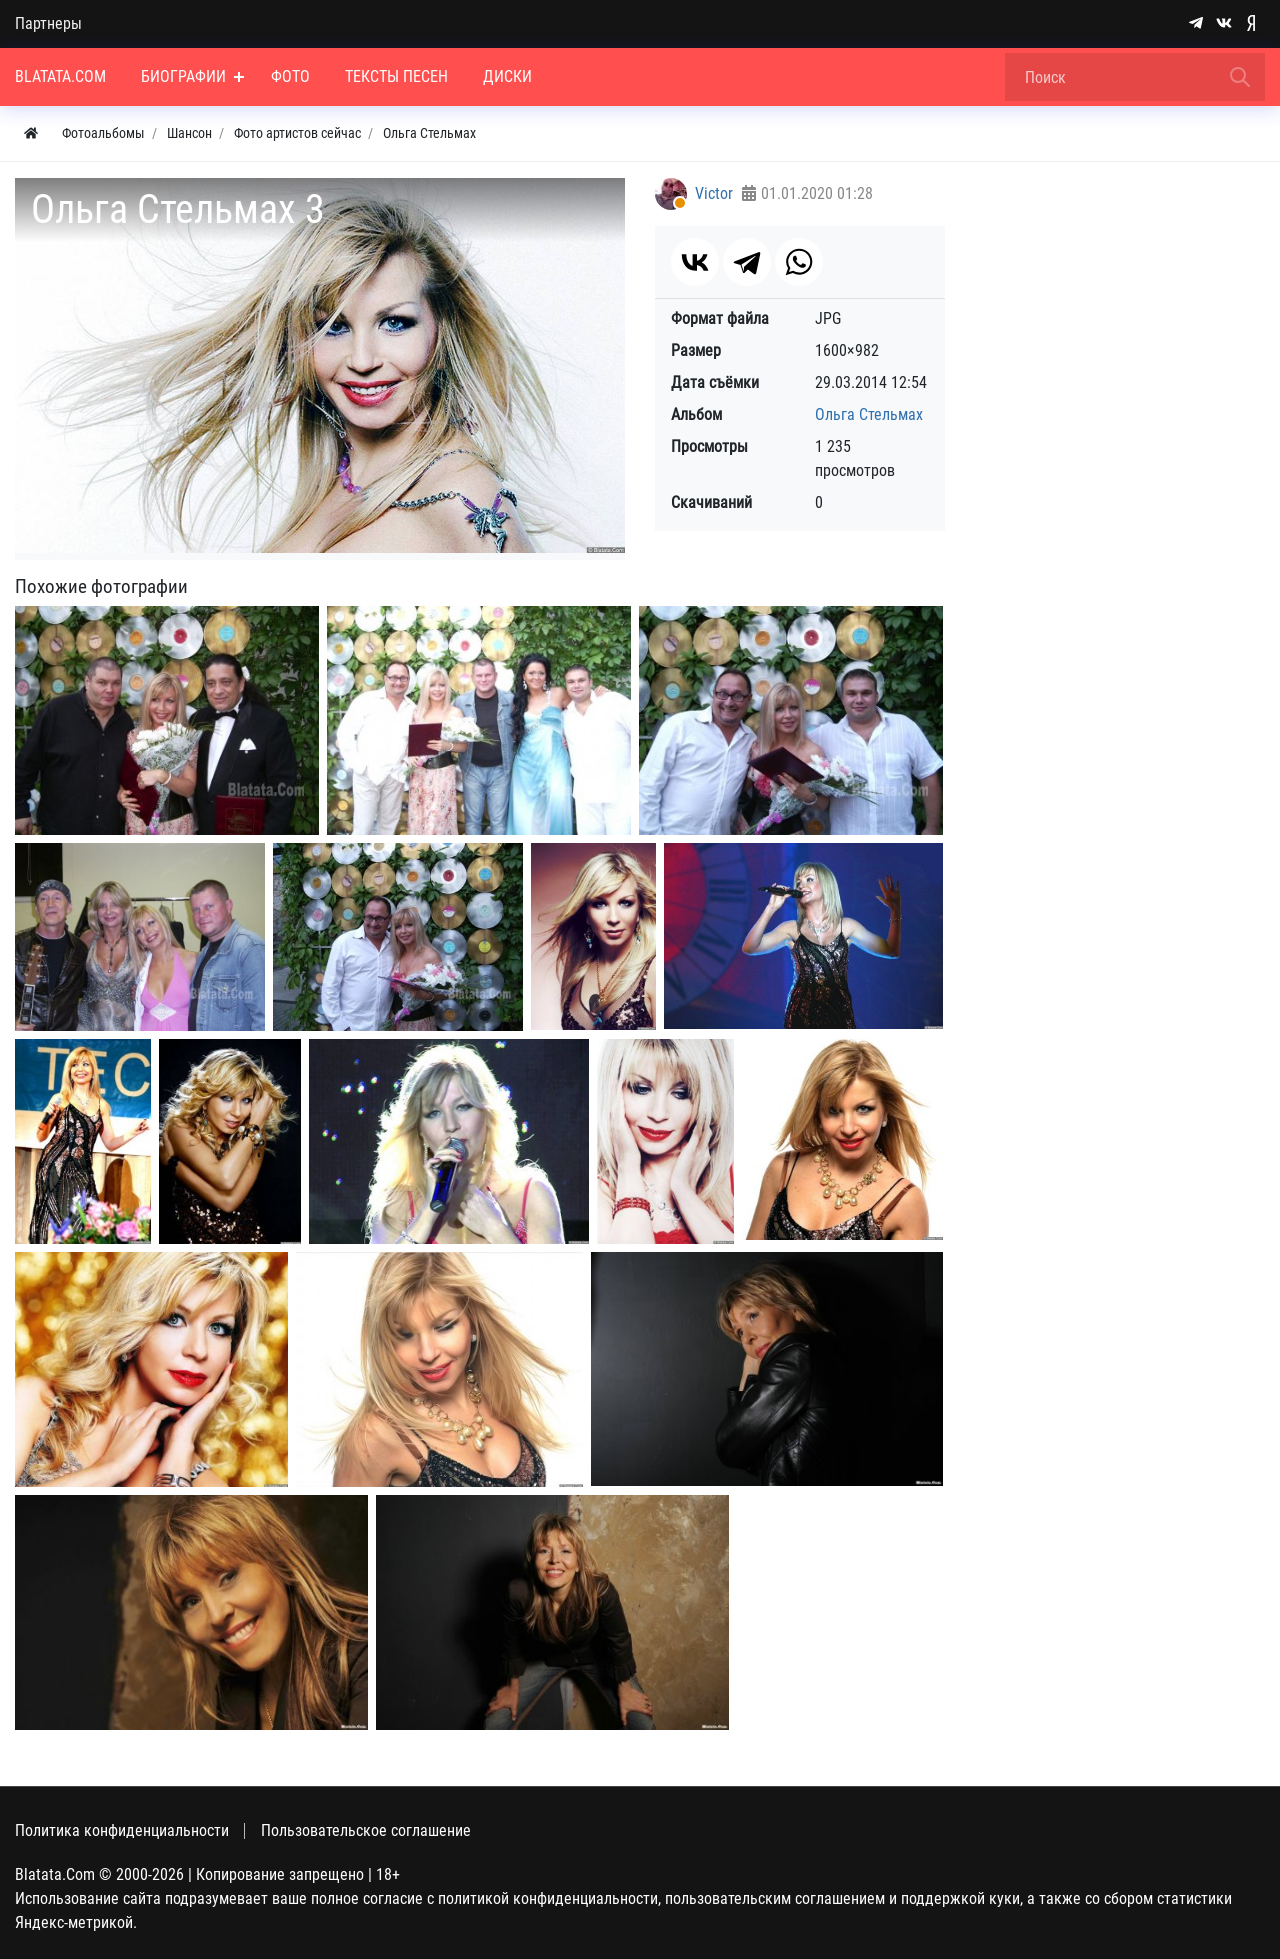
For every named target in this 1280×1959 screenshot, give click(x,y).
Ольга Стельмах (869, 414)
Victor (714, 193)
